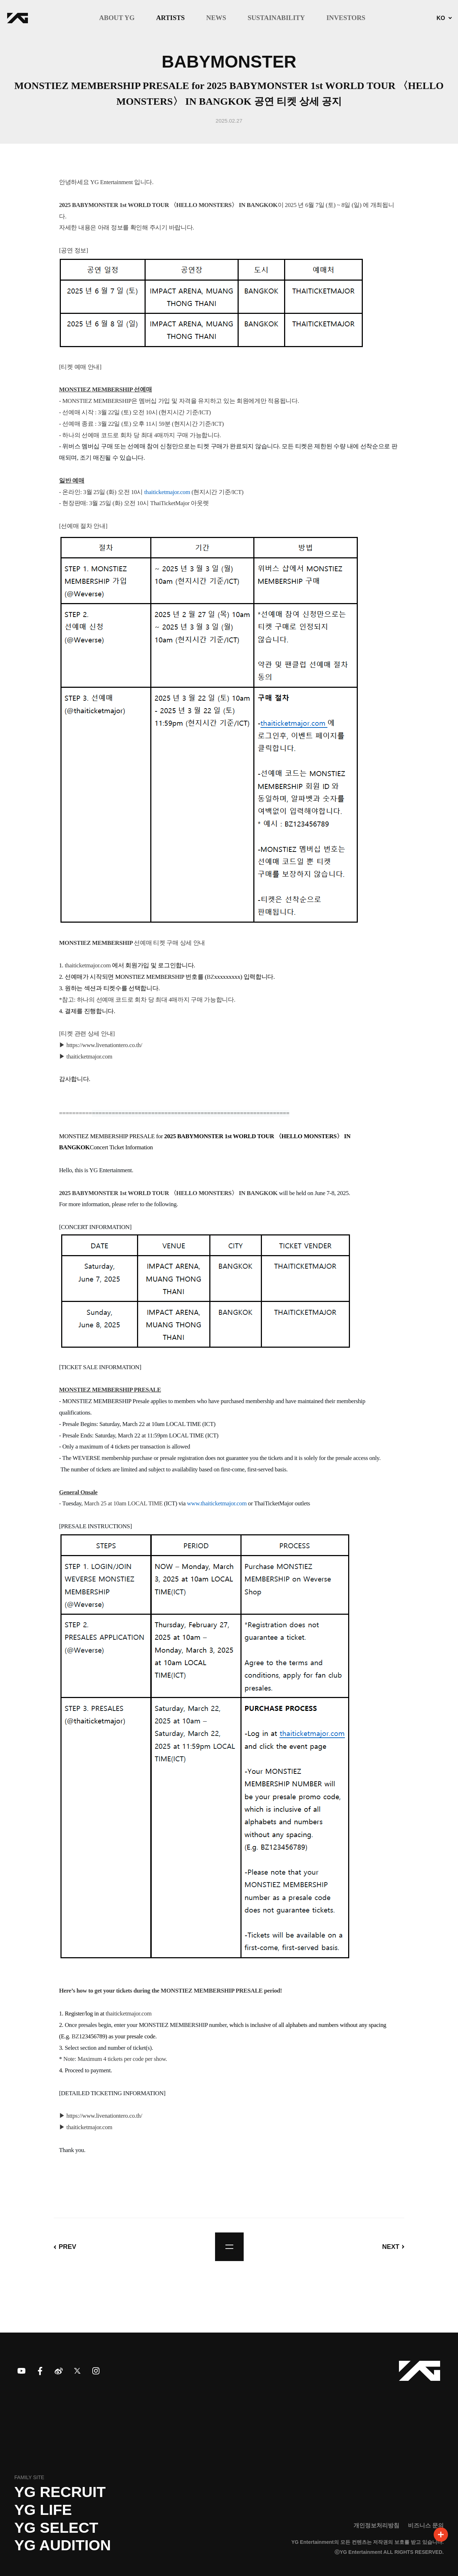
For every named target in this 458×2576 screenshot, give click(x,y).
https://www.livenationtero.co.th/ (104, 1045)
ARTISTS (170, 18)
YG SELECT (56, 2528)
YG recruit (60, 2492)
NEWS (216, 18)
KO (441, 18)
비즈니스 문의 (426, 2525)
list (229, 2246)
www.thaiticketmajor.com (217, 1503)
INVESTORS (345, 18)
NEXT (390, 2246)
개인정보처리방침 (376, 2525)
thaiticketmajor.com (167, 492)
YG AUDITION (62, 2545)
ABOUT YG (117, 18)
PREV (67, 2246)
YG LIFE (43, 2510)
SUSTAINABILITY (276, 18)
